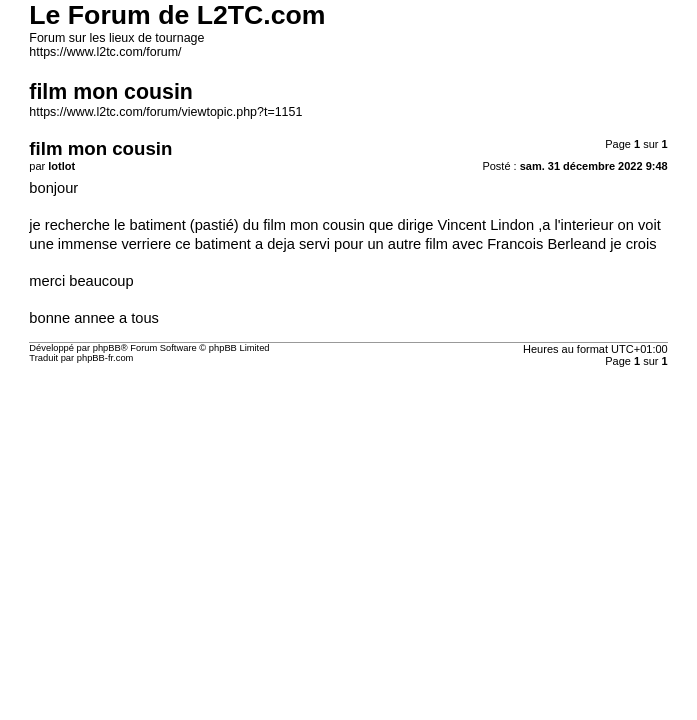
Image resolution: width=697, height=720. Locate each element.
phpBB (107, 348)
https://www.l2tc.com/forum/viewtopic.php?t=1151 (165, 112)
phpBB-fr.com (105, 358)
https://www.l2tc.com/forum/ (105, 52)
